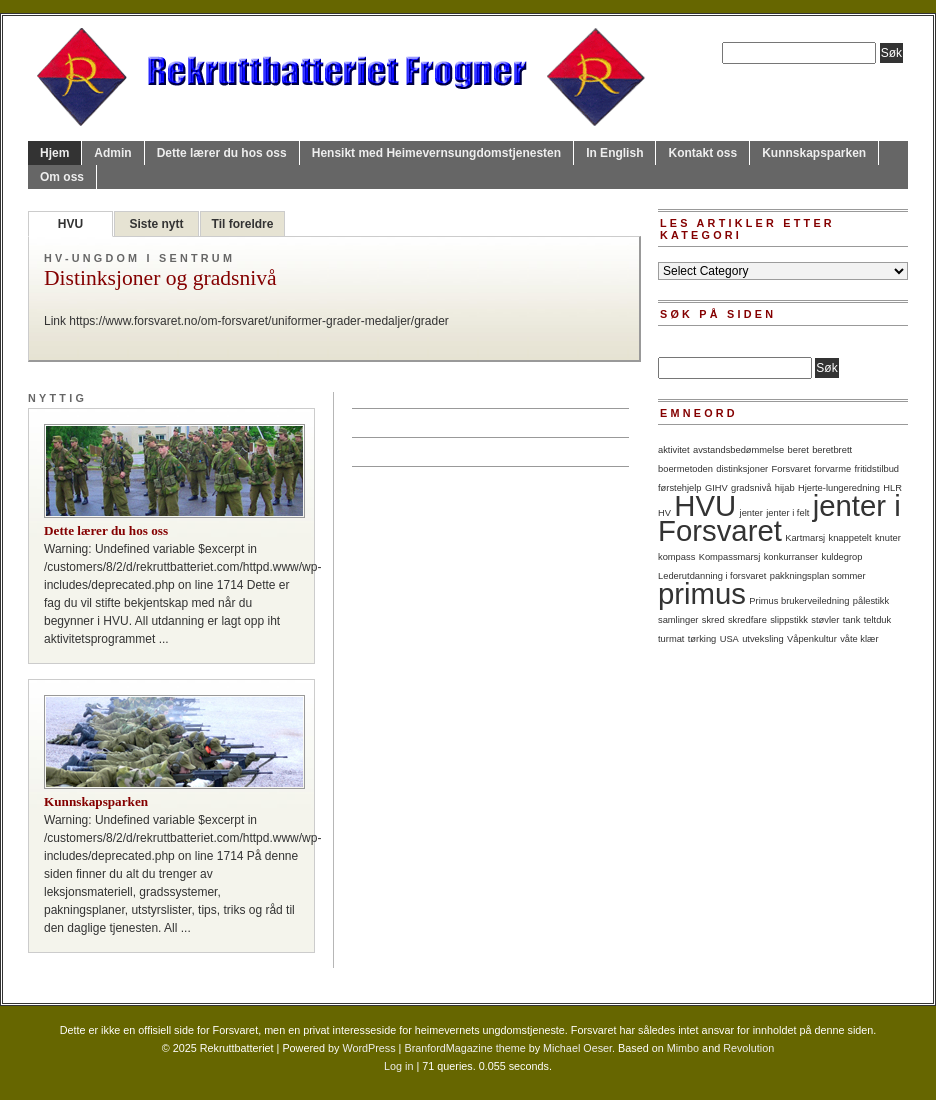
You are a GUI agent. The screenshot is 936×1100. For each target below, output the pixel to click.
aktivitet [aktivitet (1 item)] (674, 450)
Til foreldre (243, 224)
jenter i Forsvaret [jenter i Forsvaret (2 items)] (779, 518)
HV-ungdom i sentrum (139, 258)
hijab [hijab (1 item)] (785, 488)
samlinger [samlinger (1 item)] (678, 620)
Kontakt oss (702, 153)
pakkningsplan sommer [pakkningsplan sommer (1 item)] (818, 576)
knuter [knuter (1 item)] (888, 538)
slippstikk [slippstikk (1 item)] (789, 620)
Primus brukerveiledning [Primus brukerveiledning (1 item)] (799, 601)
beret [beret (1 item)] (798, 450)
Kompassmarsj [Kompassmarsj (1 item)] (730, 557)
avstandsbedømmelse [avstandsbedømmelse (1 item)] (738, 450)
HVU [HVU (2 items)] (705, 505)
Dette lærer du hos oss (222, 153)
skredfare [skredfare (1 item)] (747, 620)
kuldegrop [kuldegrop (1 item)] (842, 557)
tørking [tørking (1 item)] (702, 639)
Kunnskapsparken (814, 153)
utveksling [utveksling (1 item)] (762, 639)
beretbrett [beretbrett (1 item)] (832, 450)
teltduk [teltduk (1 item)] (877, 620)
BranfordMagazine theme (464, 1048)
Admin (112, 153)
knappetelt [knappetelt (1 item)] (849, 538)
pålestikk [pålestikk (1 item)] (871, 601)
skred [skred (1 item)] (713, 620)
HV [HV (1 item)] (664, 513)
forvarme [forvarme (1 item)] (832, 469)
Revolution (748, 1048)
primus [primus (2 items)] (702, 593)
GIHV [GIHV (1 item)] (716, 488)
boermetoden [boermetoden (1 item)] (685, 469)
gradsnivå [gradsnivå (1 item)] (751, 488)
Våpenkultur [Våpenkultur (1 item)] (812, 639)
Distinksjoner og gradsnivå (160, 279)
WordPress (368, 1048)
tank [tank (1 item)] (852, 620)
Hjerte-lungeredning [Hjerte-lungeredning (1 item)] (839, 488)
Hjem (54, 153)
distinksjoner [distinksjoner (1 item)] (742, 469)
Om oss (62, 177)
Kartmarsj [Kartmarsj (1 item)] (805, 538)
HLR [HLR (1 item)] (892, 488)
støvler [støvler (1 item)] (825, 620)
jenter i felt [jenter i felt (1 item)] (787, 513)
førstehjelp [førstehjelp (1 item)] (680, 488)
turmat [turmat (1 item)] (671, 639)
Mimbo (683, 1048)
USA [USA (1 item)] (729, 639)
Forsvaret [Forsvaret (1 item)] (791, 469)
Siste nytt (156, 224)
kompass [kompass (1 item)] (676, 557)
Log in (398, 1066)
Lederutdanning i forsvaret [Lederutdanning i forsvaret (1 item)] (712, 576)
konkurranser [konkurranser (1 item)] (791, 557)
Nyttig (57, 398)
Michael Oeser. (579, 1048)
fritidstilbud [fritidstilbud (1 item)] (876, 469)
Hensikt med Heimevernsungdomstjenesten (436, 153)
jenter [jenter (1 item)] (751, 513)
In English (614, 153)
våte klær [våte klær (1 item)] (859, 639)
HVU (70, 224)
